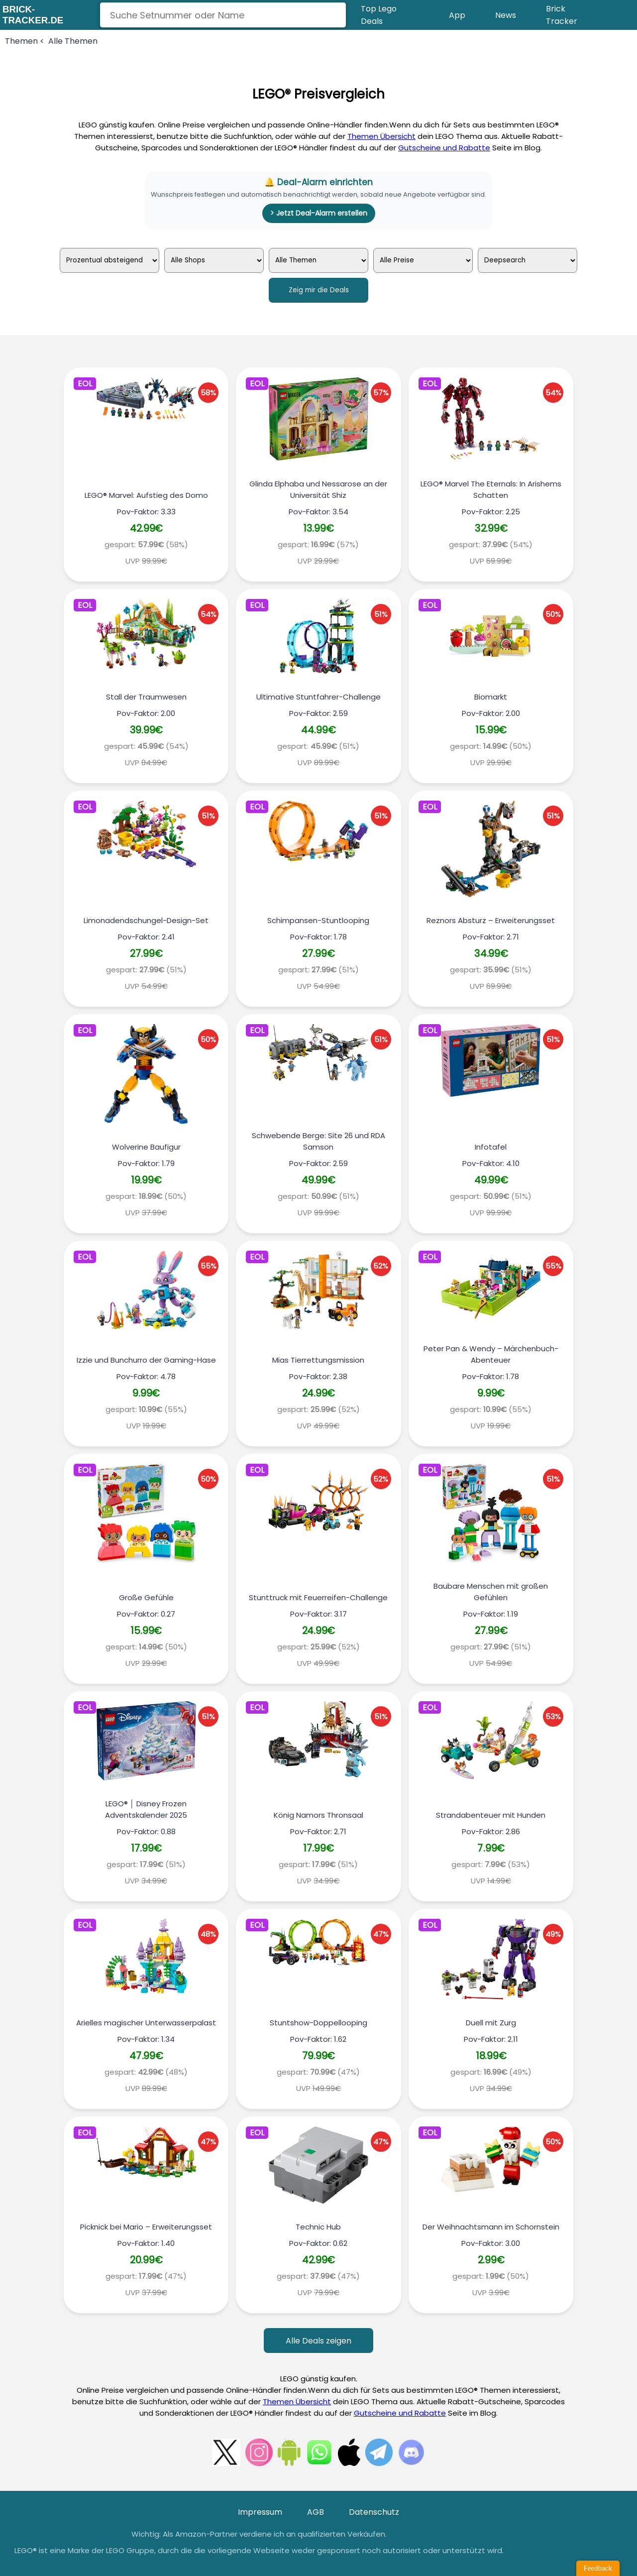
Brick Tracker (561, 15)
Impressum (260, 2512)
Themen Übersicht (381, 136)
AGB (315, 2512)
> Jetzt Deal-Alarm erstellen (318, 213)
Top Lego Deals (379, 15)
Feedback (598, 2568)
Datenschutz (374, 2512)
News (505, 15)
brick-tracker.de (32, 14)
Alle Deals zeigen (318, 2340)
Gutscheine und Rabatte (444, 147)
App (457, 15)
